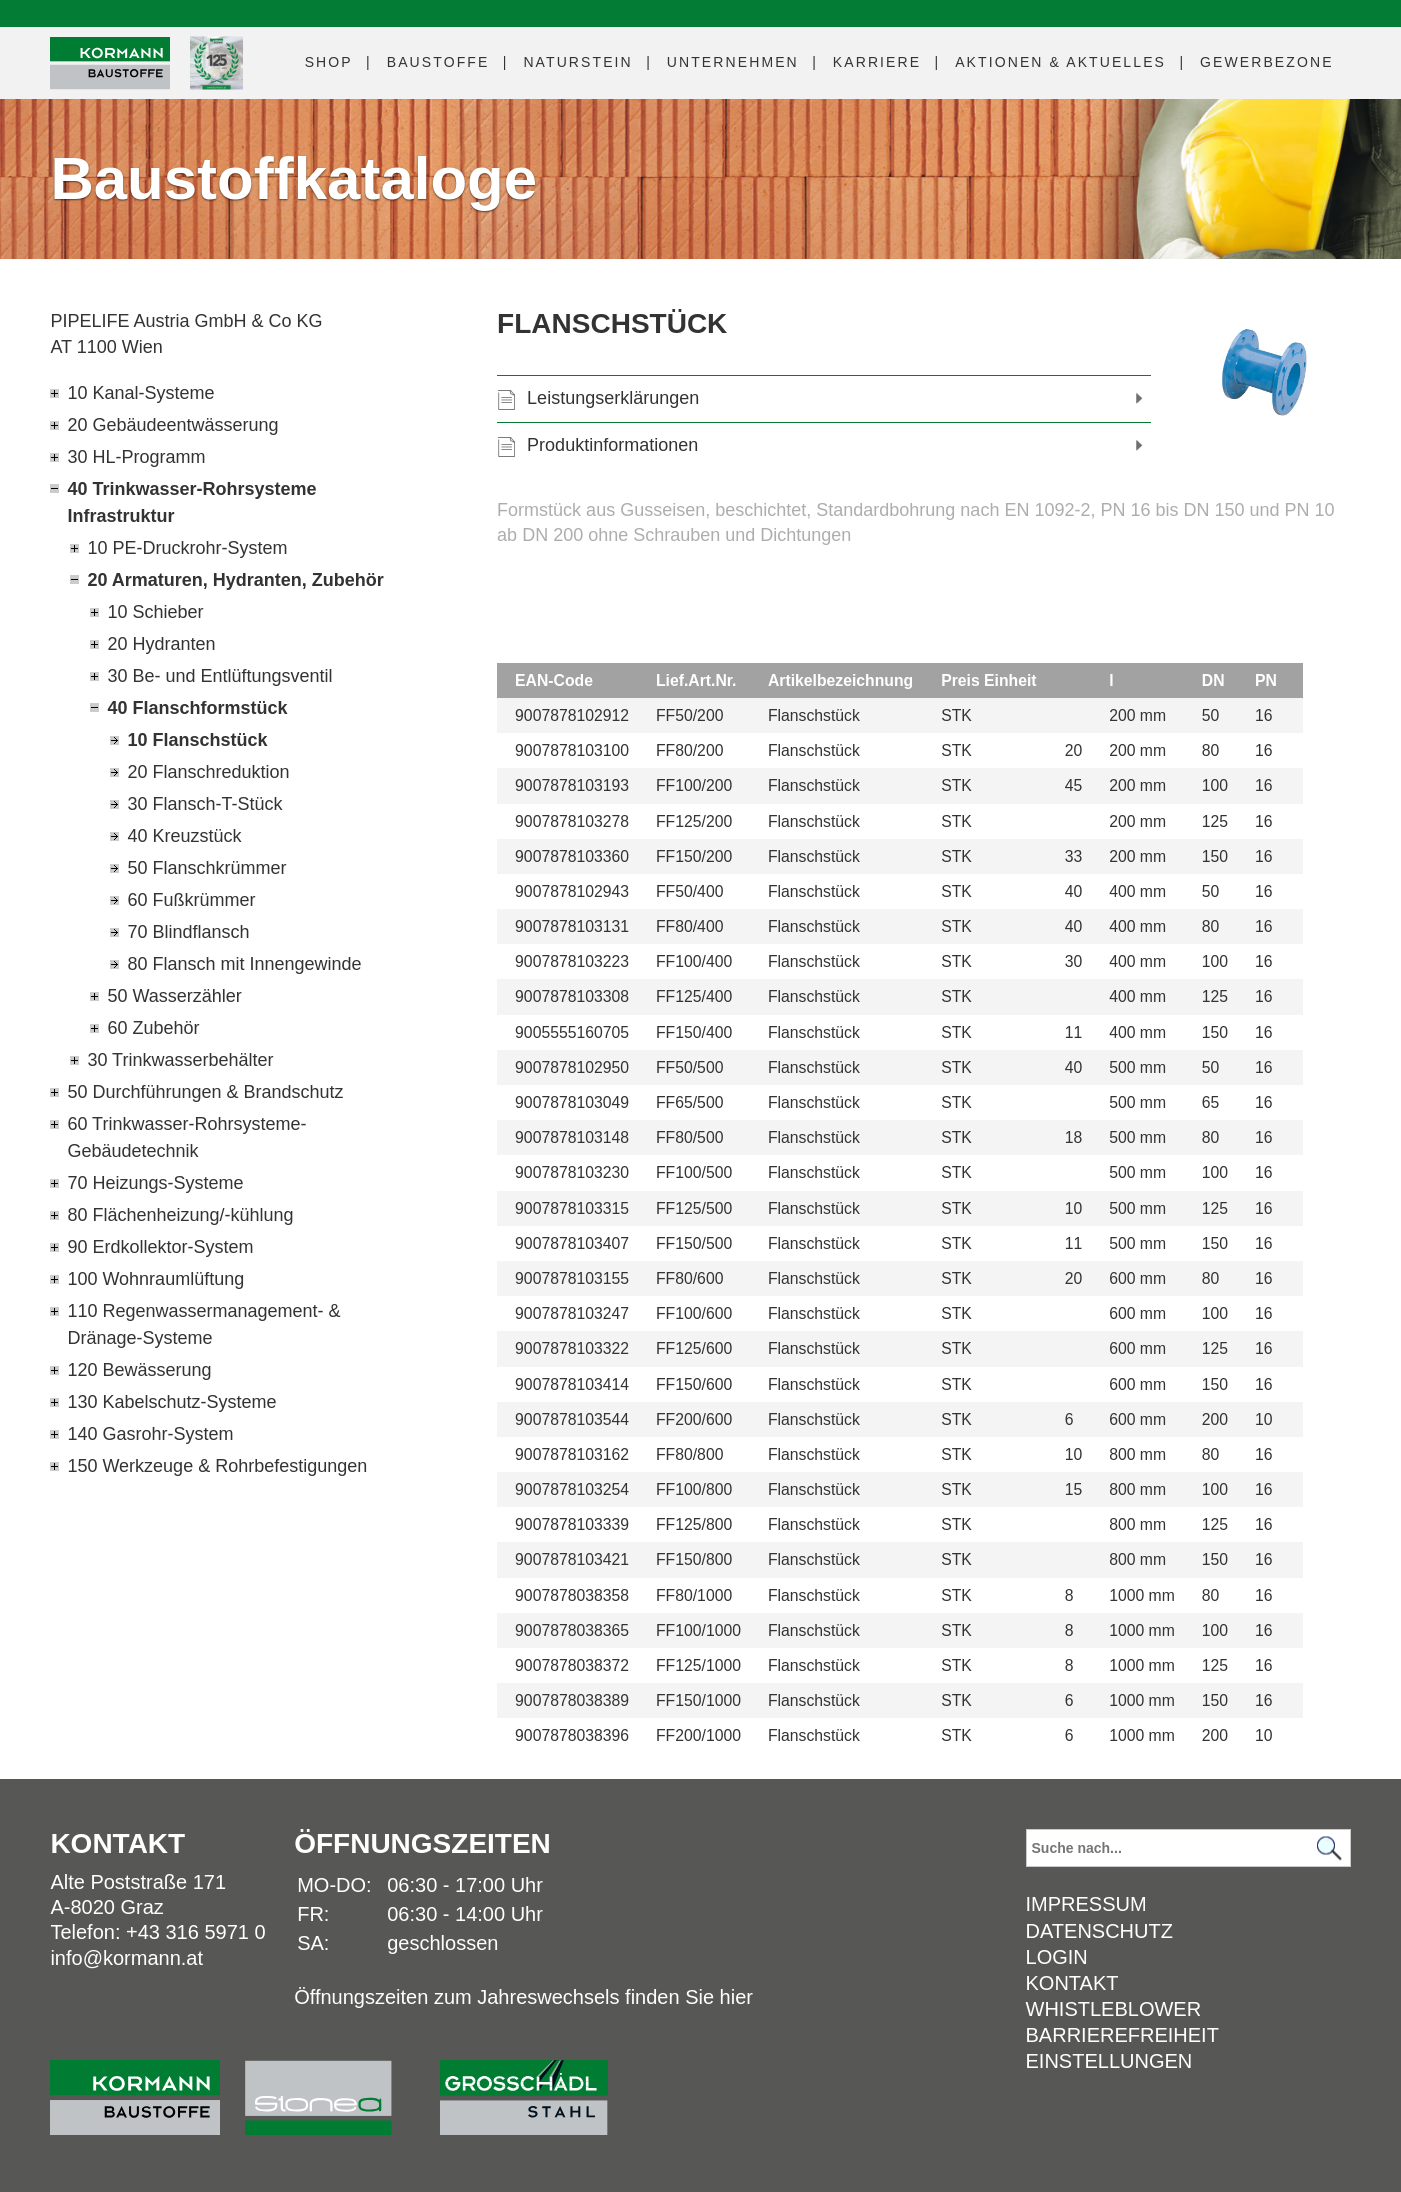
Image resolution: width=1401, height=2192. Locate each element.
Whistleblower (1114, 2009)
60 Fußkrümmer (191, 900)
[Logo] (110, 63)
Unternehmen (733, 62)
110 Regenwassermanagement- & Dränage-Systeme (203, 1324)
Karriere (877, 62)
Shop (329, 62)
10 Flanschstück (197, 740)
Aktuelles (1060, 62)
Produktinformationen (612, 445)
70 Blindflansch (188, 932)
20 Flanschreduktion (208, 772)
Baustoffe (438, 62)
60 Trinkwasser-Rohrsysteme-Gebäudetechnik (186, 1137)
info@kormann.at (126, 1958)
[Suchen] (1330, 1848)
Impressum (1086, 1904)
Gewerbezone (1267, 62)
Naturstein (577, 62)
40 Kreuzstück (184, 836)
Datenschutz (1099, 1931)
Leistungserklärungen (613, 398)
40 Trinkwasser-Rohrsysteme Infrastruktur (191, 502)
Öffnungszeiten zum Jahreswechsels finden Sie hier (523, 1997)
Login (1057, 1957)
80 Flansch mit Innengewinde (244, 964)
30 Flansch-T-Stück (204, 804)
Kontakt (1072, 1983)
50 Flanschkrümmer (206, 868)
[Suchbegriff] (1188, 1848)
